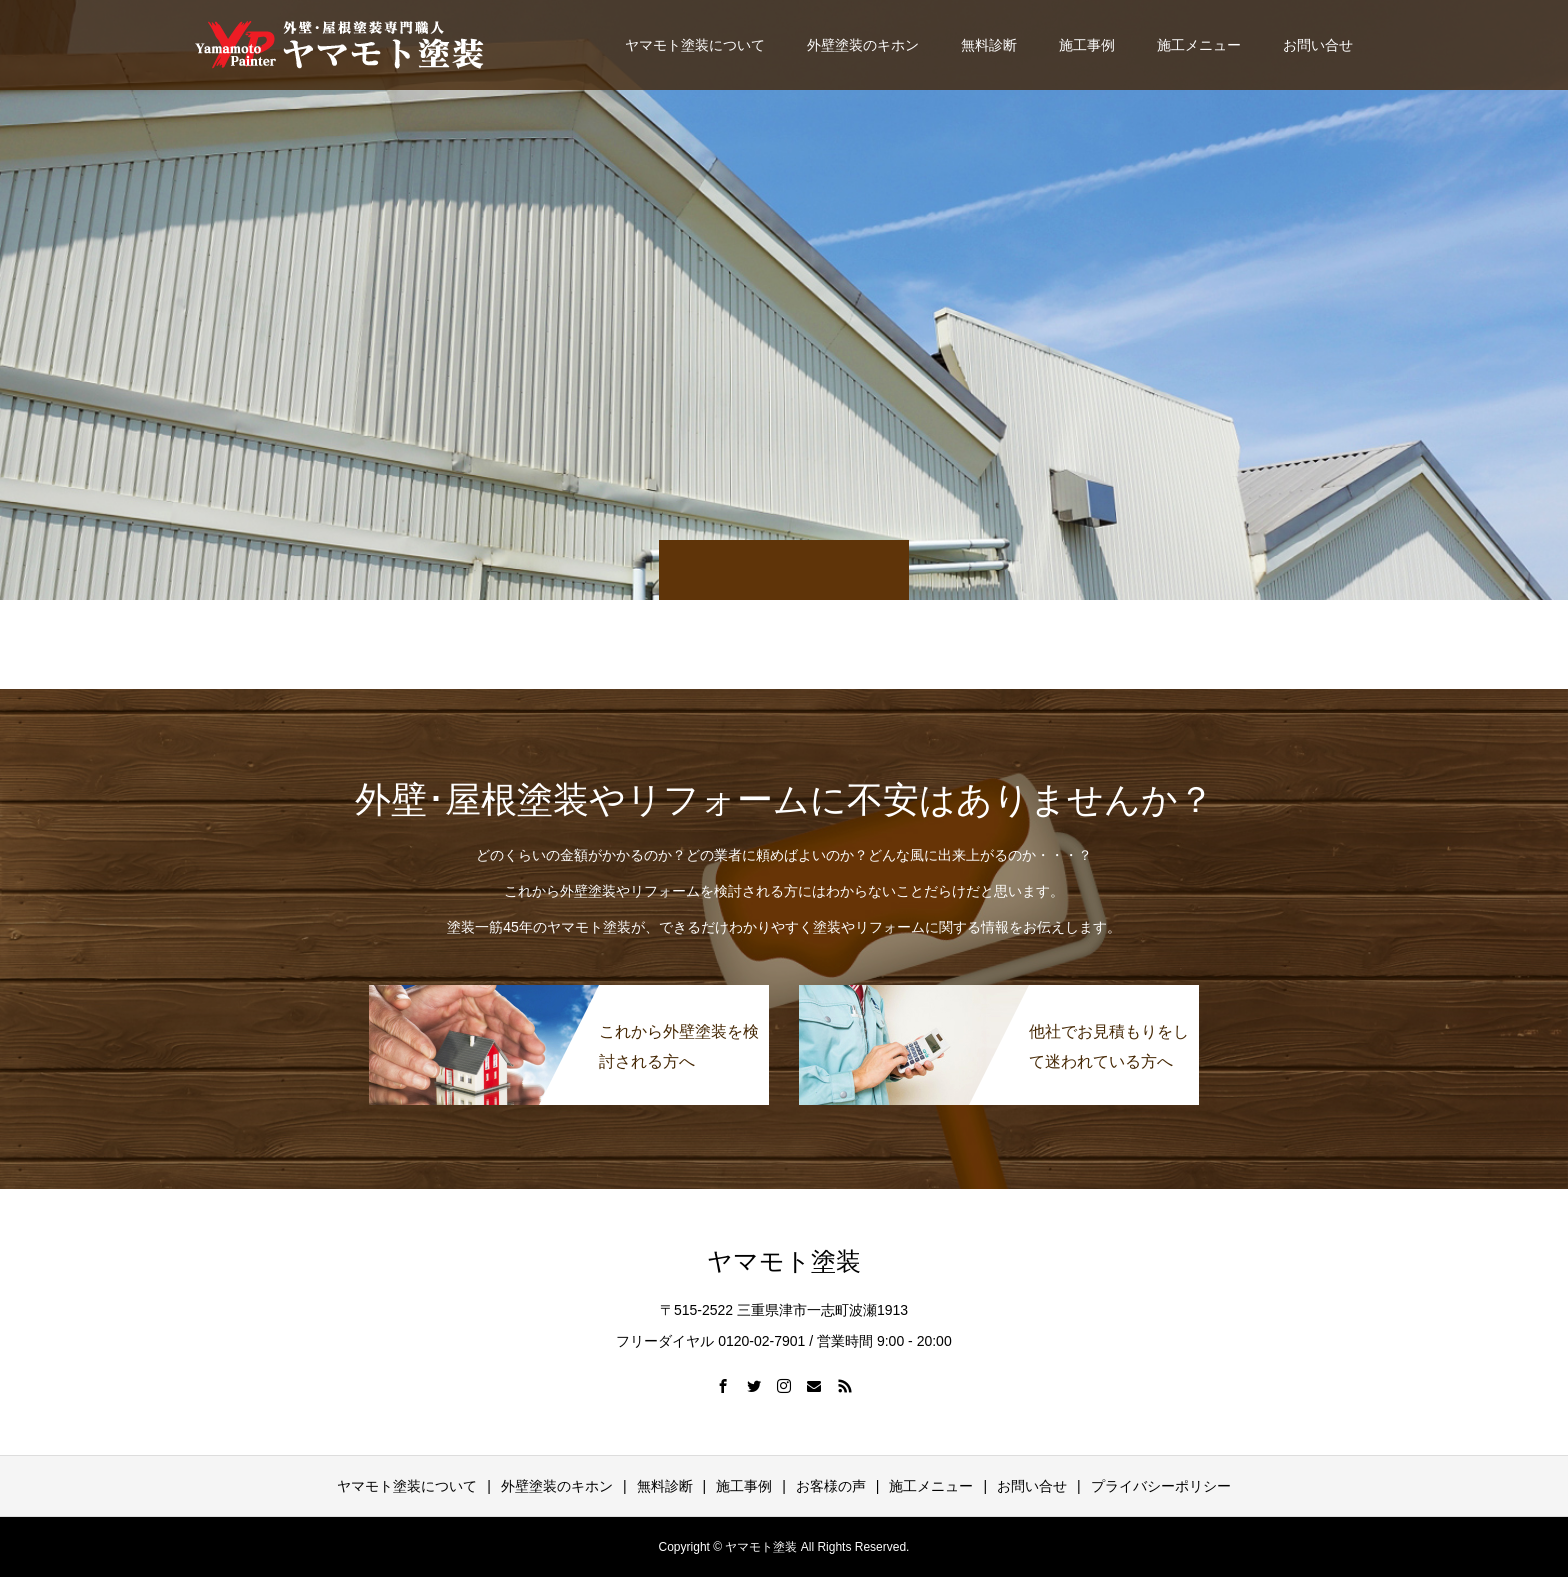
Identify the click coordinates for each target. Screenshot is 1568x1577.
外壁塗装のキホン (863, 45)
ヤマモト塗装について (695, 45)
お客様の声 (831, 1486)
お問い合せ (1318, 45)
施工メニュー (1199, 45)
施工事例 (1087, 45)
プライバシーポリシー (1161, 1486)
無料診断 (989, 45)
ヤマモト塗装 (784, 1261)
